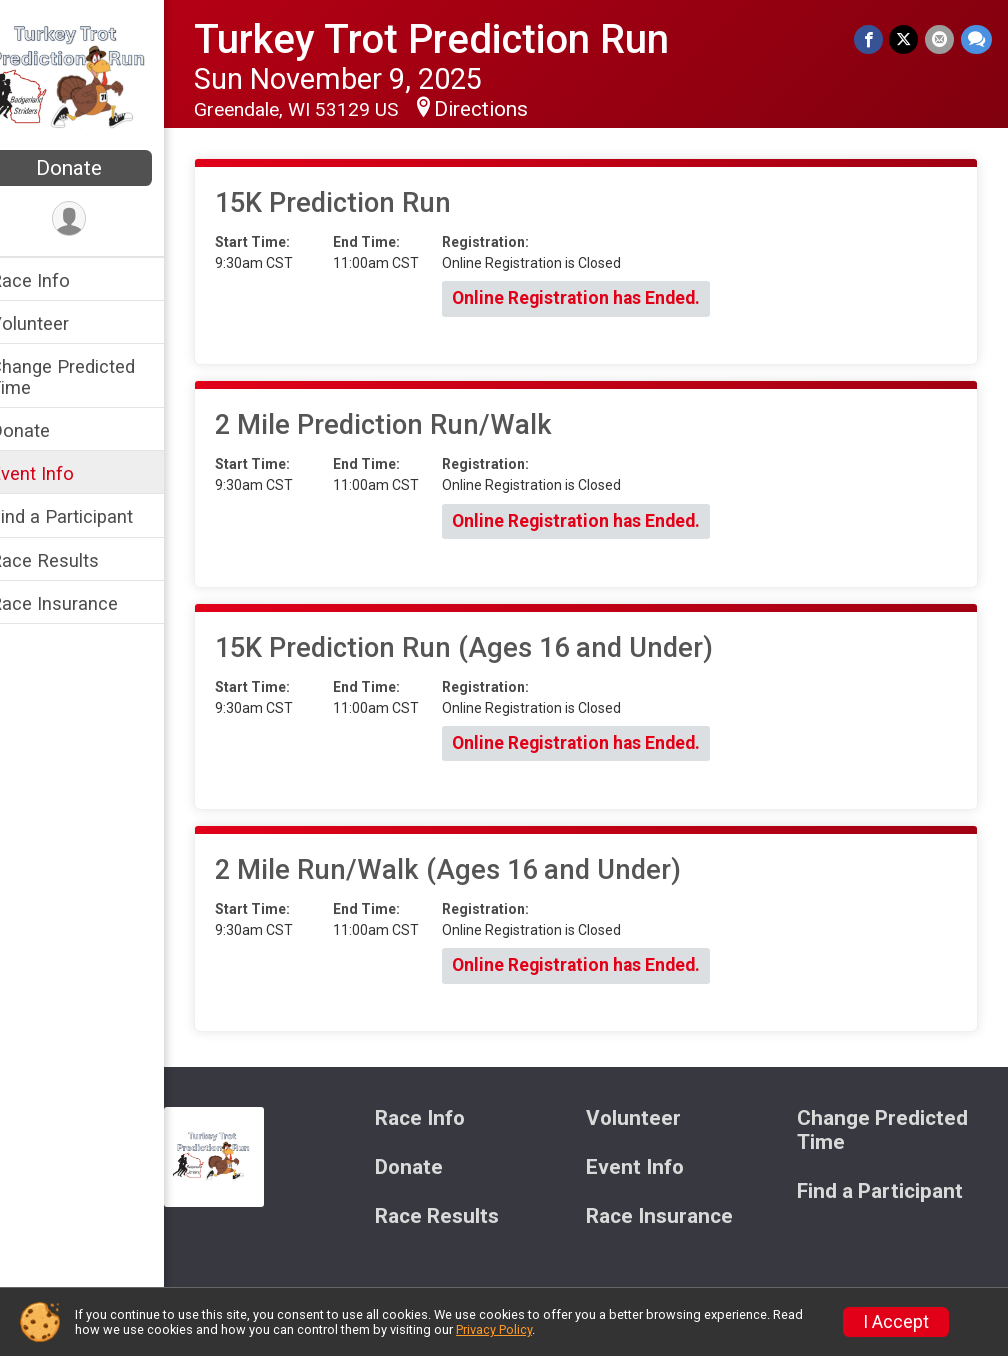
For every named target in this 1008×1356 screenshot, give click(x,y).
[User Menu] (95, 219)
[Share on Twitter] (905, 39)
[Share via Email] (940, 39)
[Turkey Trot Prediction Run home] (95, 77)
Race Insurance (80, 603)
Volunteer (55, 323)
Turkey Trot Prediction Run (457, 39)
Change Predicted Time (88, 377)
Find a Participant (87, 516)
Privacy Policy (494, 1329)
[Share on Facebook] (870, 39)
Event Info (58, 473)
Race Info (56, 280)
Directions (507, 109)
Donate (95, 168)
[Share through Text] (976, 39)
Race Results (70, 560)
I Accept (896, 1322)
